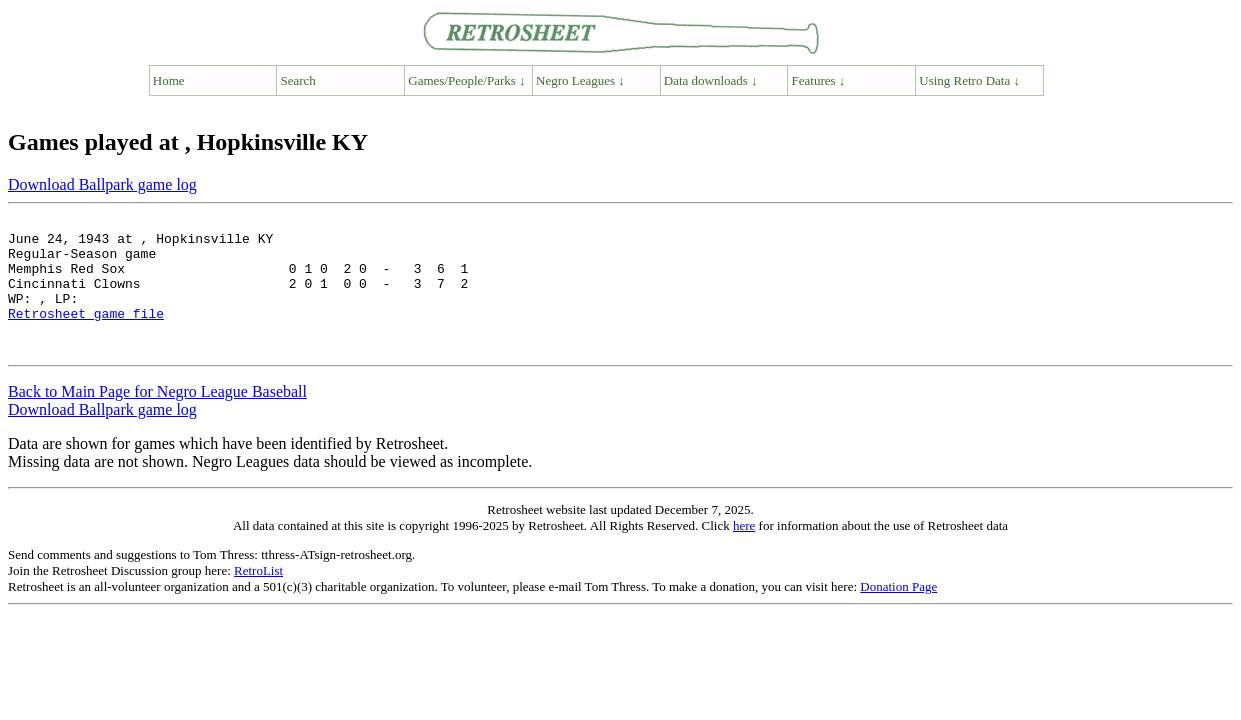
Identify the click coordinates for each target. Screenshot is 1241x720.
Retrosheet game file (86, 334)
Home (169, 80)
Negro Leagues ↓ (580, 80)
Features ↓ (819, 80)
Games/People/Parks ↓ (466, 80)
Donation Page (898, 613)
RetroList (258, 597)
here (744, 552)
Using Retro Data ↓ (969, 80)
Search (298, 80)
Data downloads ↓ (711, 80)
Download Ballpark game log (102, 184)
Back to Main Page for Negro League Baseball (157, 418)
